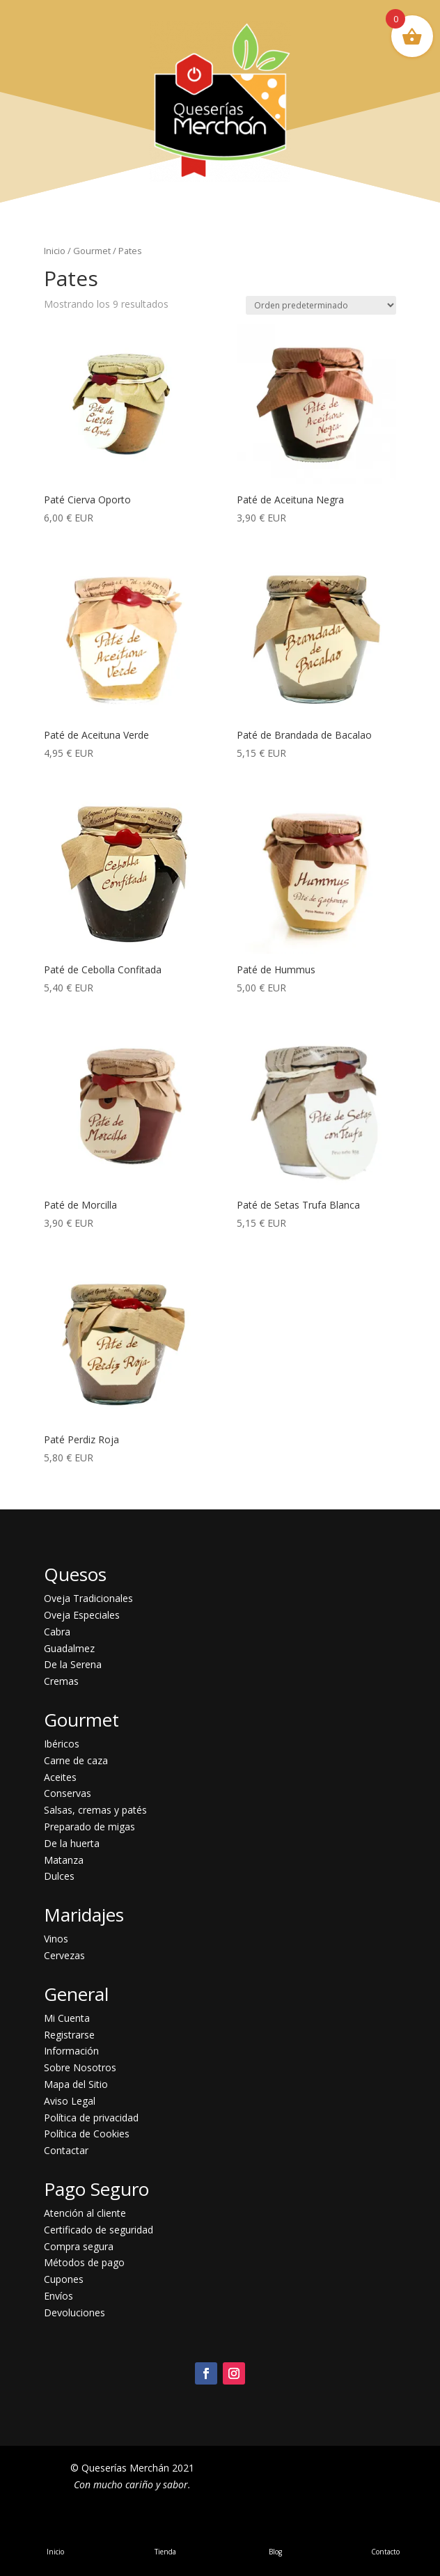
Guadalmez (69, 1648)
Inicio (54, 250)
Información (71, 2050)
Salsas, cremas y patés (95, 1809)
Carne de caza (76, 1760)
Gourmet (92, 250)
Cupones (64, 2279)
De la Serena (73, 1664)
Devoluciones (74, 2312)
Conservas (67, 1793)
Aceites (60, 1777)
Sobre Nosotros (80, 2067)
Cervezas (64, 1955)
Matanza (64, 1860)
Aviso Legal (69, 2100)
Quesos (75, 1574)
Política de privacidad (91, 2117)
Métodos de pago (84, 2262)
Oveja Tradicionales (88, 1598)
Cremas (61, 1681)
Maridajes (84, 1914)
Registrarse (69, 2034)
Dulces (59, 1876)
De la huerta (72, 1843)
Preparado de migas (89, 1826)
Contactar (66, 2150)
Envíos (58, 2295)
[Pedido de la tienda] (321, 305)
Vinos (56, 1938)
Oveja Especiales (82, 1614)
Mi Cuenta (67, 2018)
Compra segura (78, 2246)
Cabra (57, 1631)
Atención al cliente (85, 2213)
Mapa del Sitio (76, 2084)
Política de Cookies (86, 2133)
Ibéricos (61, 1743)
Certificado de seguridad (98, 2229)
